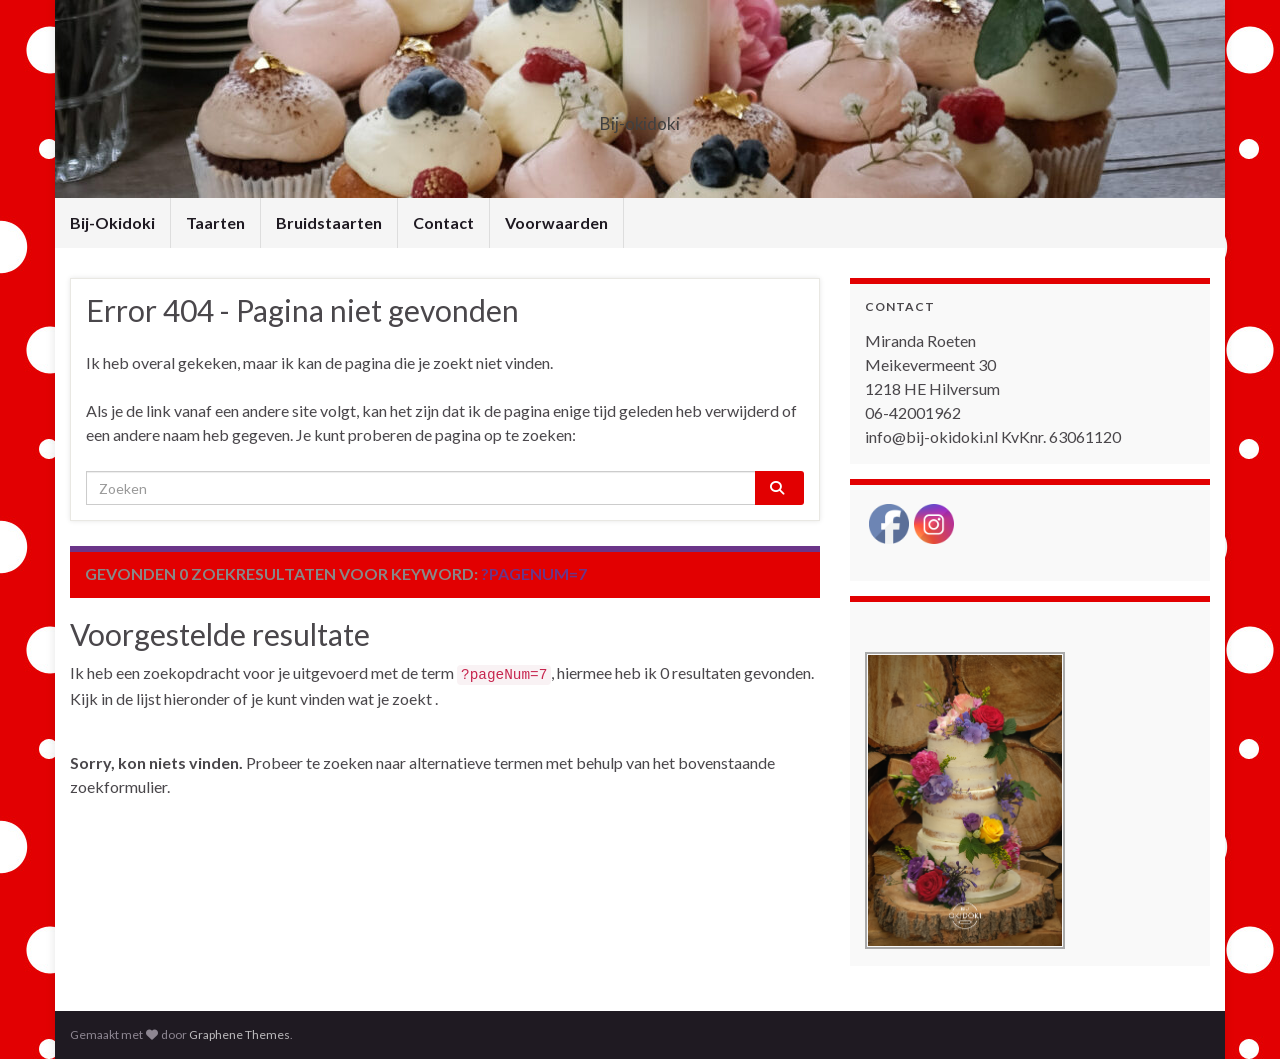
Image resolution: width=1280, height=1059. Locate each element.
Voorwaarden (556, 222)
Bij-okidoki (640, 117)
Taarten (215, 222)
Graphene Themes (239, 1034)
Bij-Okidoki (112, 222)
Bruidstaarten (329, 222)
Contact (443, 222)
